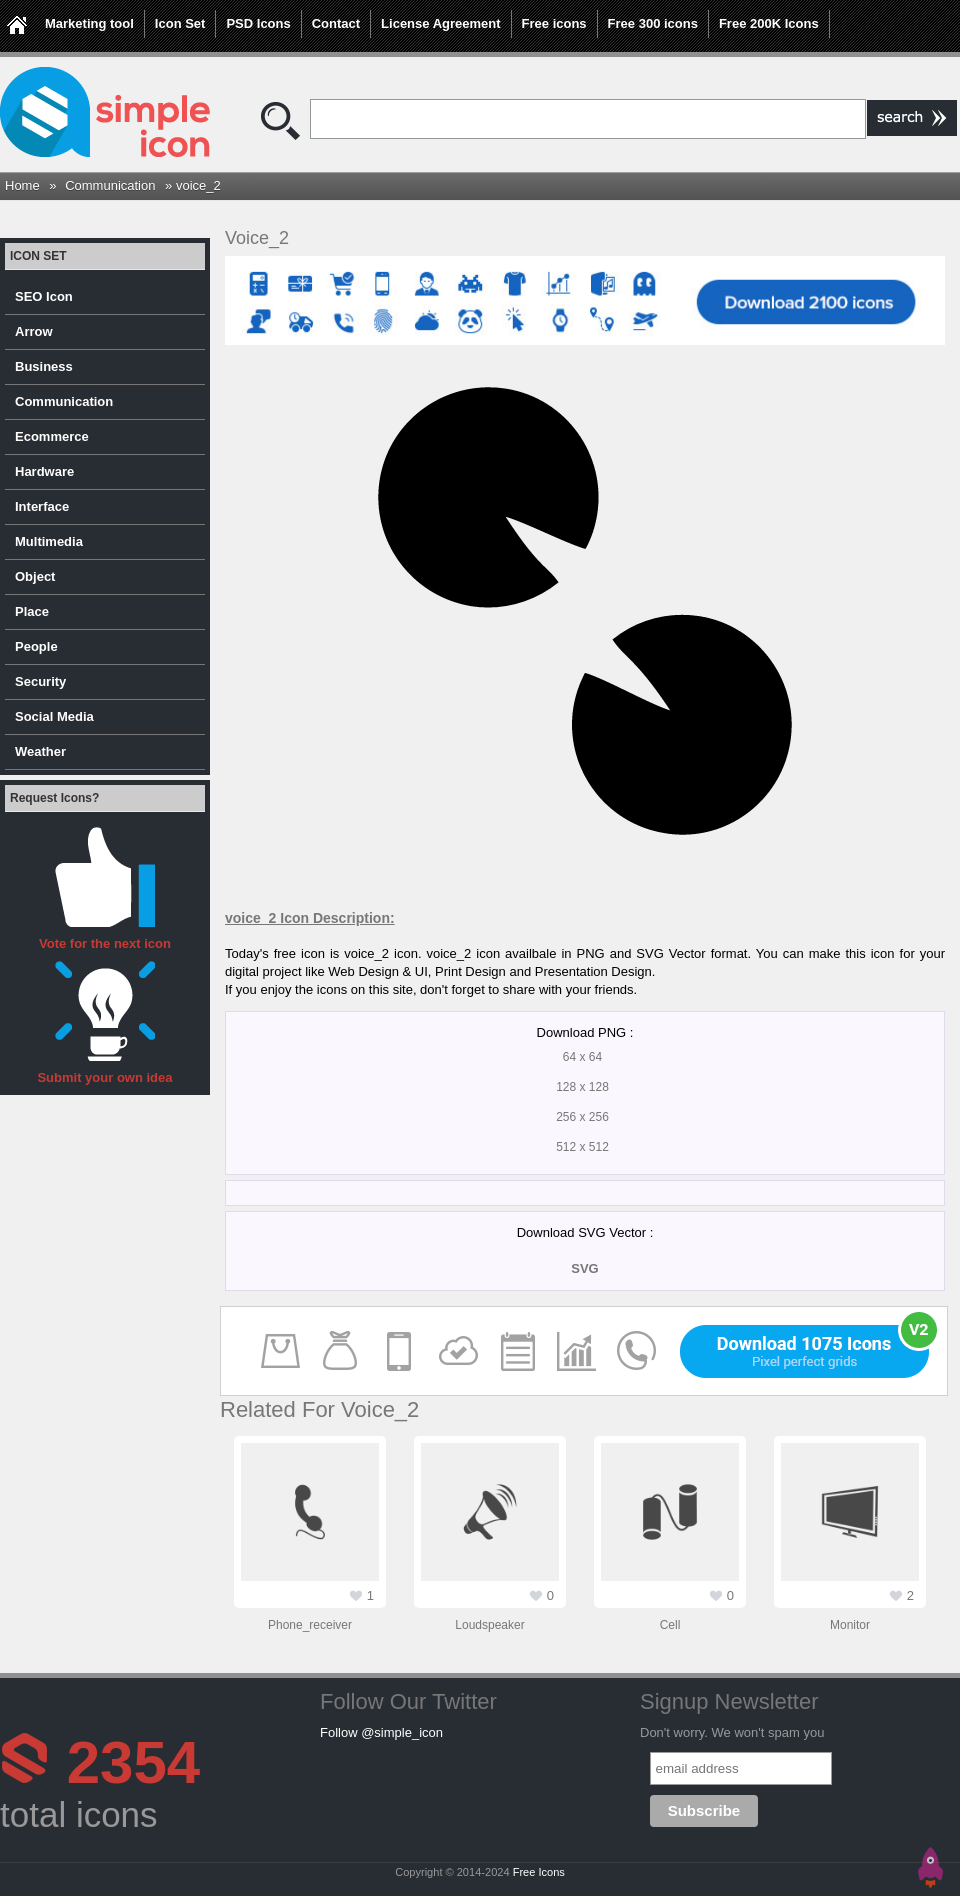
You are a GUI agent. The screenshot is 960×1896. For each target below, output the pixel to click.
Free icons (554, 23)
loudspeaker (489, 1625)
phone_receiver (310, 1625)
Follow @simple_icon (381, 1732)
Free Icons (539, 1872)
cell (670, 1625)
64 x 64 (582, 1057)
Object (35, 576)
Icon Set (180, 23)
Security (40, 681)
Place (32, 611)
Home (22, 185)
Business (44, 366)
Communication (110, 185)
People (36, 646)
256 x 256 (582, 1117)
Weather (40, 751)
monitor (850, 1625)
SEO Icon (44, 296)
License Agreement (440, 23)
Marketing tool (89, 23)
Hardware (44, 471)
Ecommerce (52, 436)
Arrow (34, 331)
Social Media (54, 716)
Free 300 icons (653, 23)
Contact (336, 23)
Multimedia (49, 541)
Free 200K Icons (769, 23)
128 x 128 (582, 1087)
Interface (42, 506)
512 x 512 (582, 1147)
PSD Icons (258, 23)
